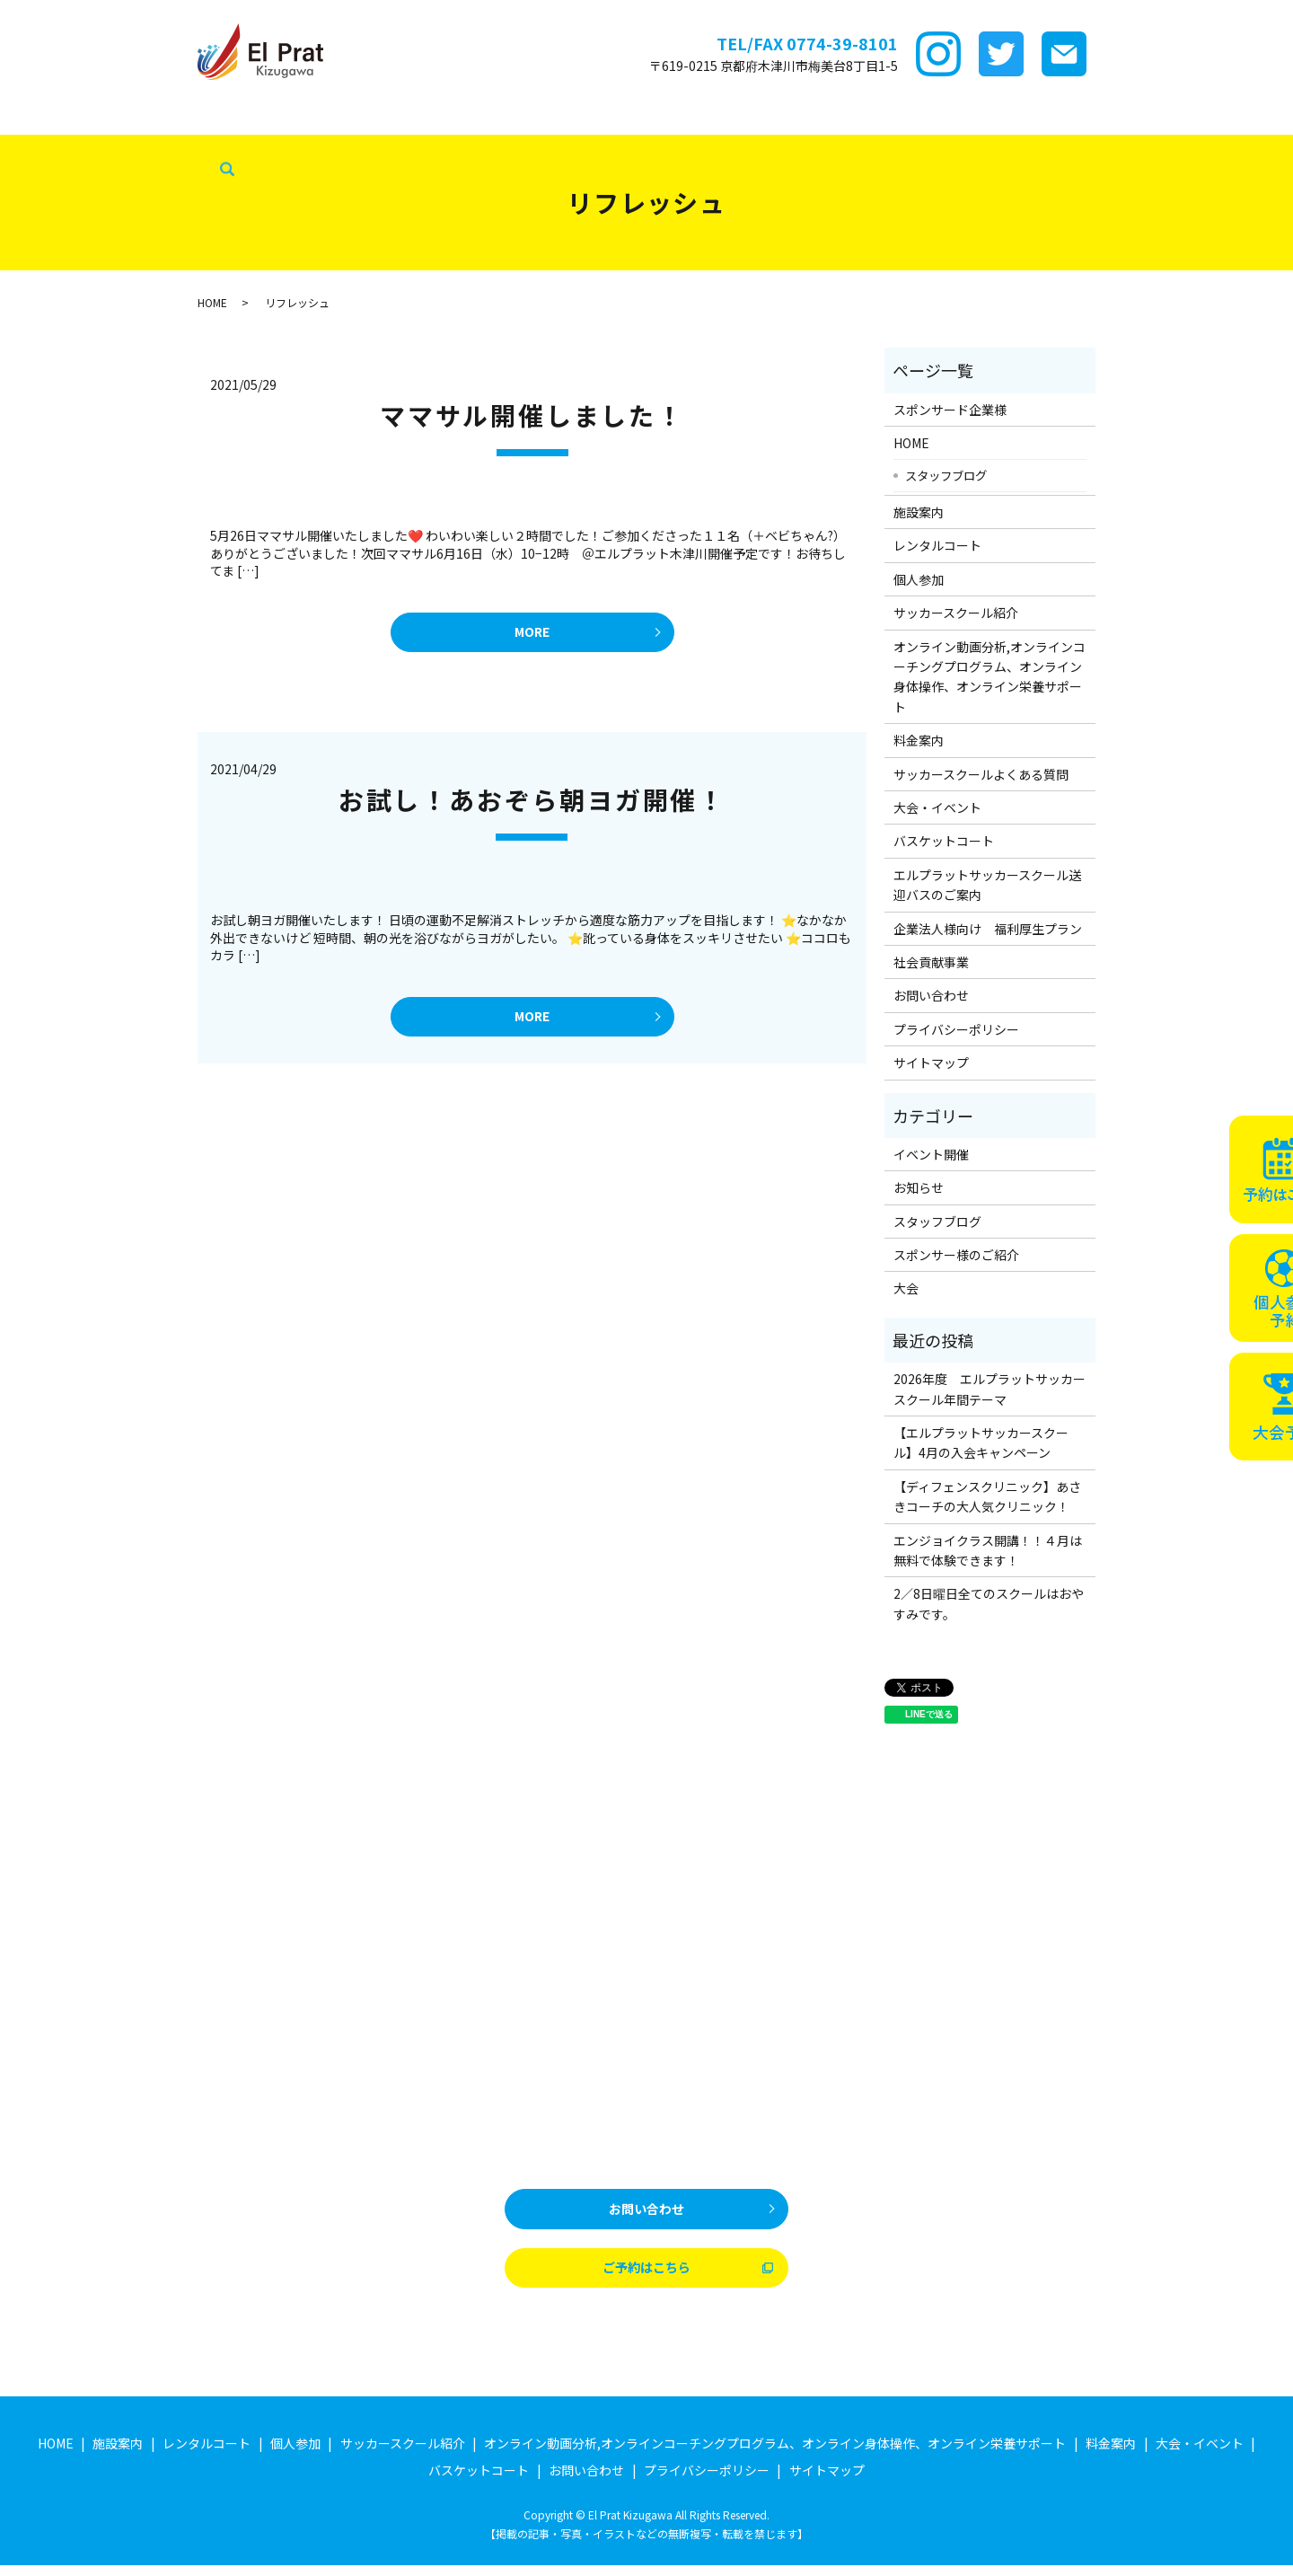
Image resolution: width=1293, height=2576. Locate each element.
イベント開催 (931, 1154)
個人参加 (918, 579)
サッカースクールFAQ (814, 116)
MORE (532, 635)
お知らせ (918, 1187)
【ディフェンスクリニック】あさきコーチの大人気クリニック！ (987, 1496)
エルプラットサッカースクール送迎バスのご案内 (987, 885)
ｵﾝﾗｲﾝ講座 (633, 116)
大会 (906, 1288)
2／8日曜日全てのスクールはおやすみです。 (988, 1603)
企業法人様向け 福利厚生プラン (987, 929)
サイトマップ (931, 1063)
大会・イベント (941, 116)
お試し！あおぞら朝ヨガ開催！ (532, 805)
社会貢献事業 (156, 145)
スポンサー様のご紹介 (956, 1255)
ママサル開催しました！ (532, 415)
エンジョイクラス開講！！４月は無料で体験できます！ (987, 1550)
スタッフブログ (54, 145)
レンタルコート (313, 116)
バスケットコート (1055, 116)
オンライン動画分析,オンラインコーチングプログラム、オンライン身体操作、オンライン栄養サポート (989, 677)
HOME (28, 116)
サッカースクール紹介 (523, 116)
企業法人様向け (1169, 116)
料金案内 (707, 116)
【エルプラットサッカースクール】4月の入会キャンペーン (981, 1442)
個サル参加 (409, 116)
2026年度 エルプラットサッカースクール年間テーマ (989, 1388)
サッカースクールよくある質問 (981, 774)
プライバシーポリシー (956, 1029)
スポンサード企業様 (123, 116)
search (217, 145)
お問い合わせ (931, 995)
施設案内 (224, 116)
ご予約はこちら (646, 2276)
